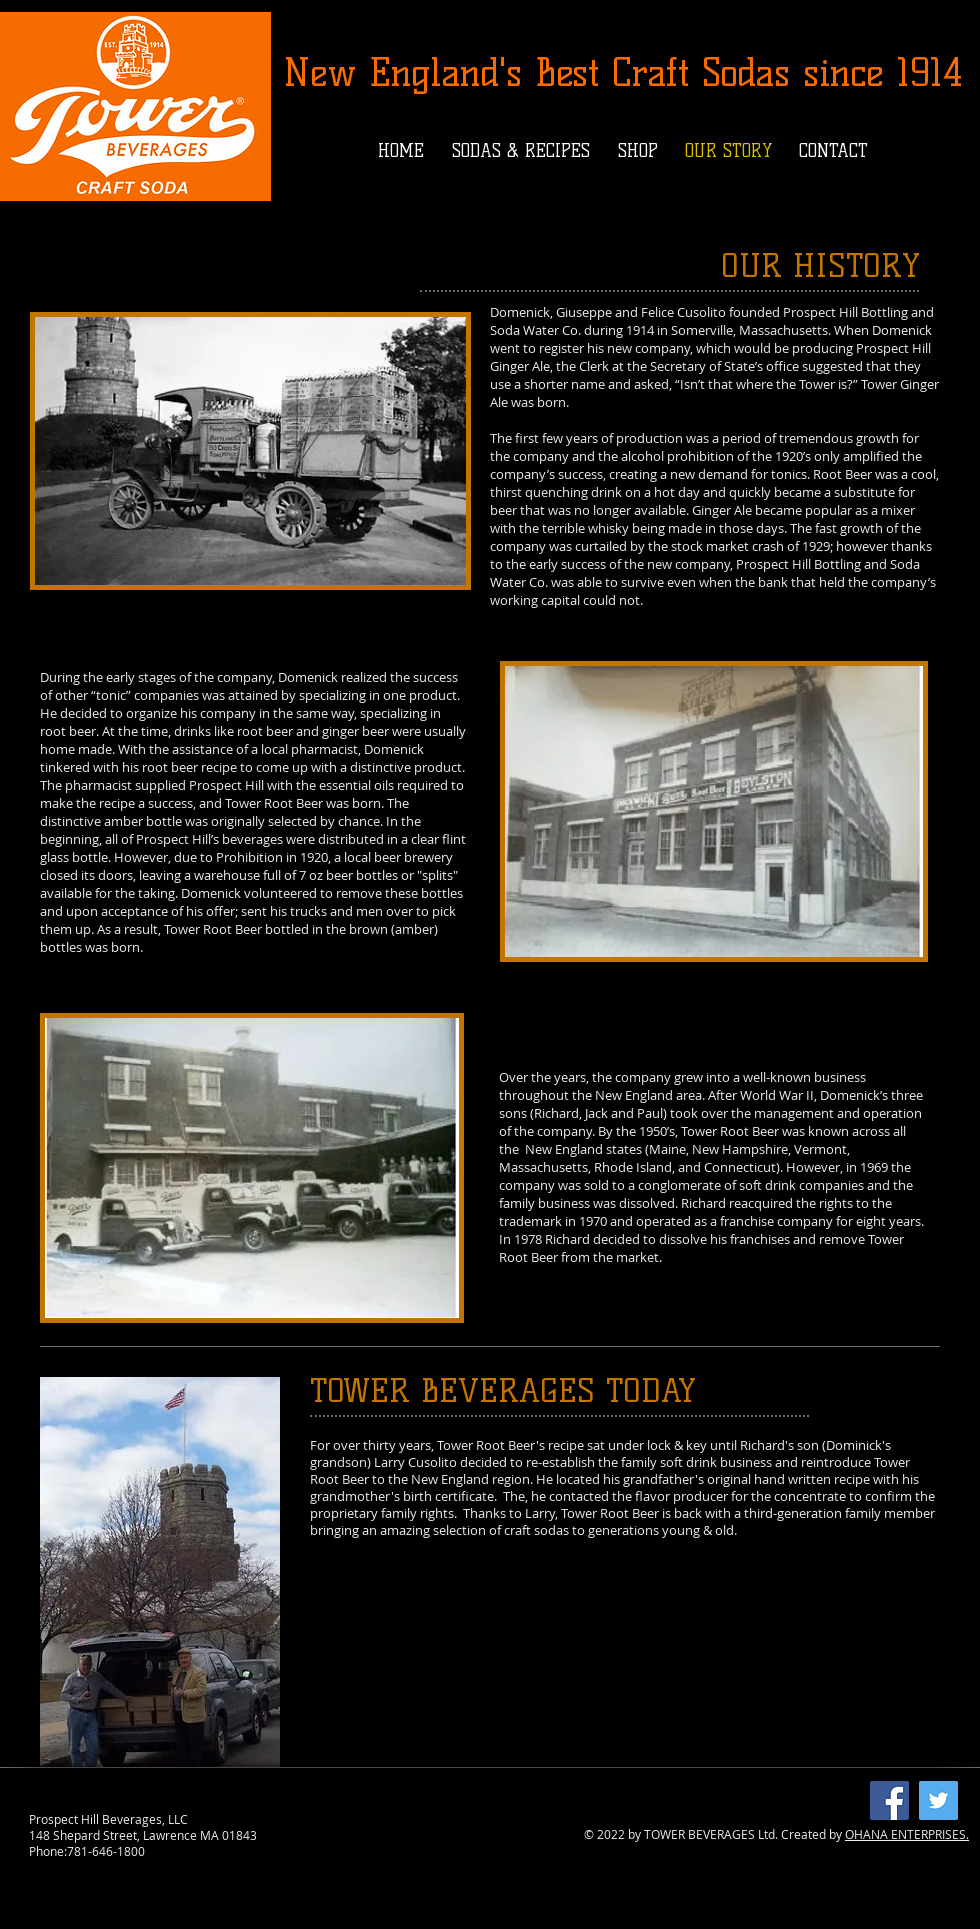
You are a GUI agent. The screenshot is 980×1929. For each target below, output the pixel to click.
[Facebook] (889, 1800)
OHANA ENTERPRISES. (907, 1834)
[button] (521, 151)
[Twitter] (938, 1800)
